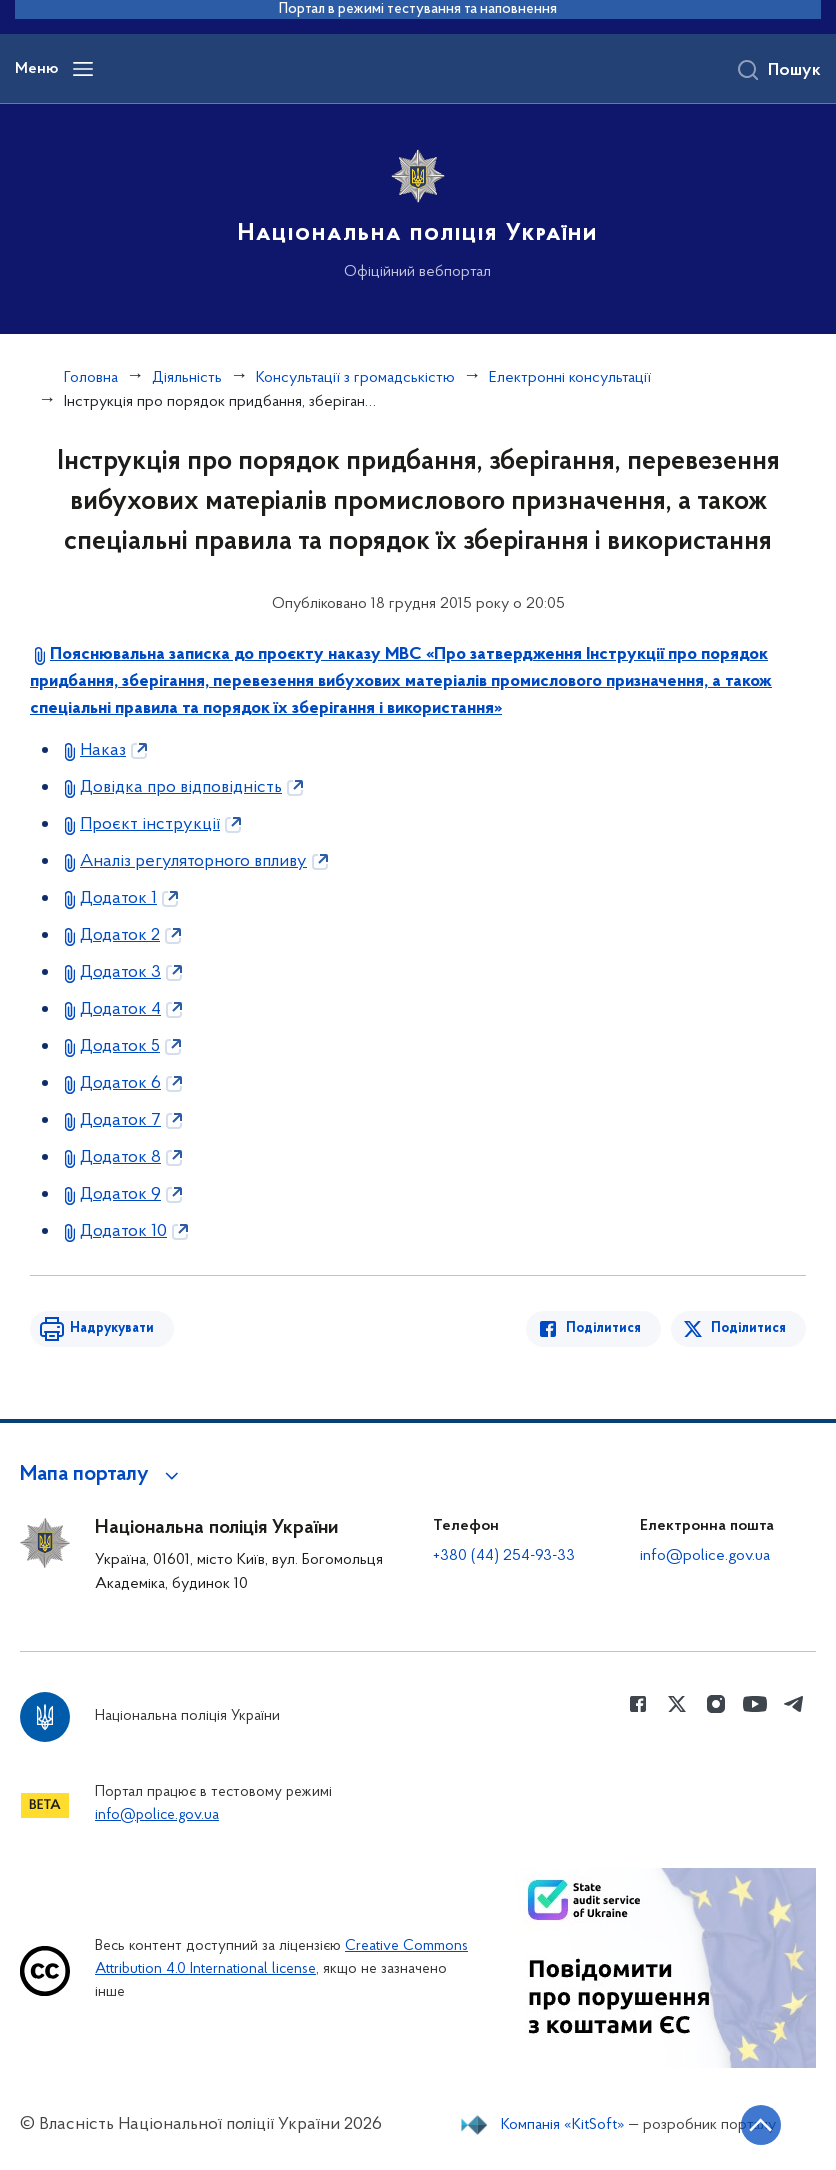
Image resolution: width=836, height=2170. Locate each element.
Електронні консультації (570, 378)
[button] (102, 1475)
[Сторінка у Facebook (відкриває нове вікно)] (638, 1704)
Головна (91, 378)
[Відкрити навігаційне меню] (83, 69)
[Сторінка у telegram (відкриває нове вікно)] (794, 1704)
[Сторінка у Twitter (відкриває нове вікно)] (677, 1704)
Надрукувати (112, 1328)
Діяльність (187, 378)
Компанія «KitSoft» (563, 2125)
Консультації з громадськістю (355, 378)
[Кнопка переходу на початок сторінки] (761, 2125)
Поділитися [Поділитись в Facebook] (603, 1328)
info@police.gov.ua (705, 1556)
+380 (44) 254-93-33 (504, 1556)
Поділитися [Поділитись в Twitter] (748, 1328)
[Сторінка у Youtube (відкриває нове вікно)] (755, 1704)
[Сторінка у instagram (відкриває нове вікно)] (716, 1704)
